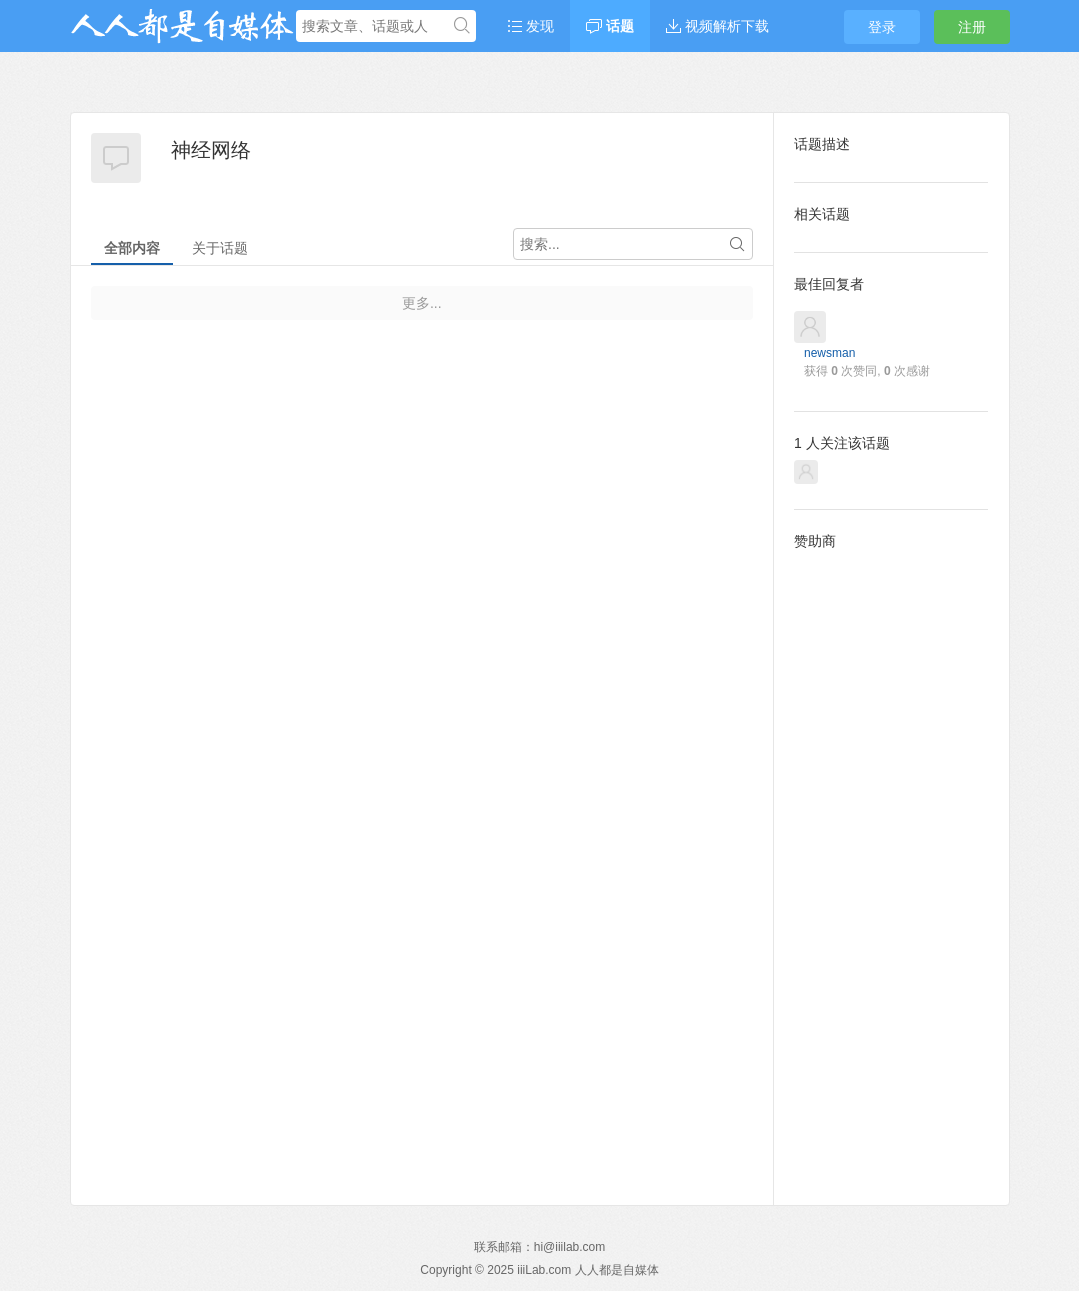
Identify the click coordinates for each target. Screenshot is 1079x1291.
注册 (972, 27)
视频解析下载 (717, 26)
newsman (829, 353)
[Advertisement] (891, 862)
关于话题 (220, 248)
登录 (882, 27)
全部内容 (132, 248)
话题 (610, 26)
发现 (531, 26)
